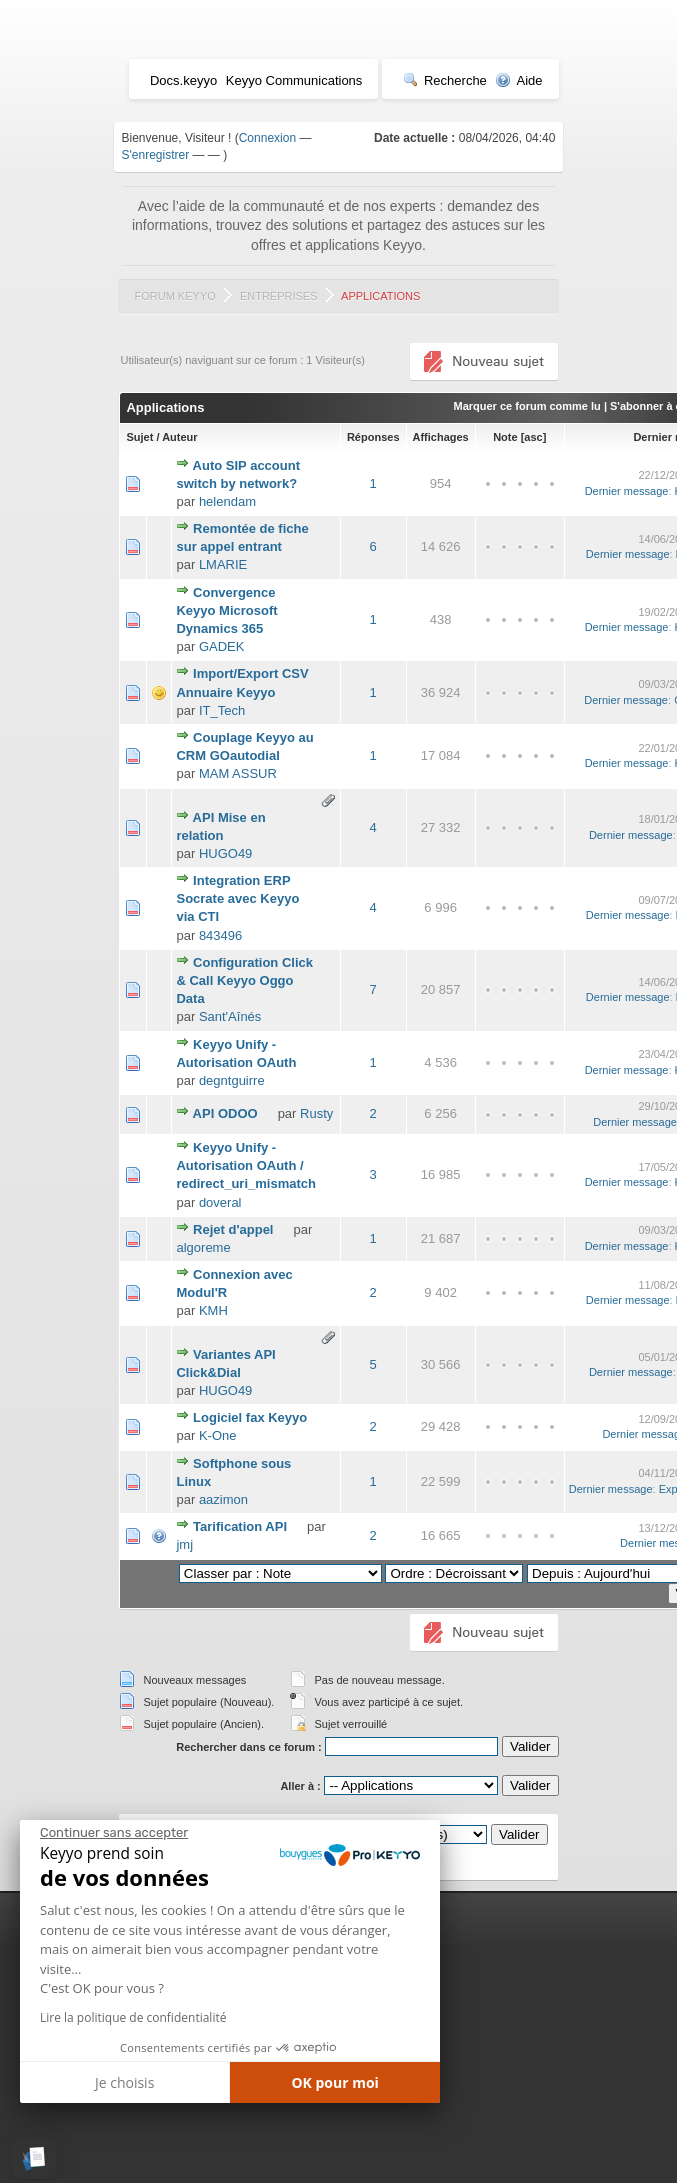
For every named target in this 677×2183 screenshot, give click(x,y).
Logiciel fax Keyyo (250, 1417)
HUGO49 (225, 853)
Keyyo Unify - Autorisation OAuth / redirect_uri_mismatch (245, 1165)
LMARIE (223, 564)
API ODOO (225, 1113)
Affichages (441, 437)
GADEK (222, 646)
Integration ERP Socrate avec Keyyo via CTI (237, 898)
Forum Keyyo (174, 296)
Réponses (373, 437)
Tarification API (240, 1526)
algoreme (203, 1247)
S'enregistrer (156, 155)
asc (533, 437)
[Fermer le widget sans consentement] (114, 1833)
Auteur (179, 437)
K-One (218, 1435)
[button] (34, 2158)
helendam (227, 501)
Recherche (445, 80)
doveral (220, 1202)
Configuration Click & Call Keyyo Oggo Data (244, 980)
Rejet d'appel (233, 1229)
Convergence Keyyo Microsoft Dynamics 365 (226, 610)
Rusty (316, 1113)
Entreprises (279, 296)
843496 (220, 935)
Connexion (267, 138)
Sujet (139, 437)
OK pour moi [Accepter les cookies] (335, 2082)
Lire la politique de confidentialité (133, 2017)
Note (505, 437)
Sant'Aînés (230, 1016)
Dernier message (627, 491)
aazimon (223, 1499)
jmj (184, 1544)
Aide (518, 80)
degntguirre (232, 1080)
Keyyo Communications (294, 80)
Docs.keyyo (183, 80)
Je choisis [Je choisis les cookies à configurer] (124, 2082)
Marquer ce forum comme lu (527, 406)
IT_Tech (222, 710)
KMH (213, 1310)
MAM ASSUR (238, 773)
